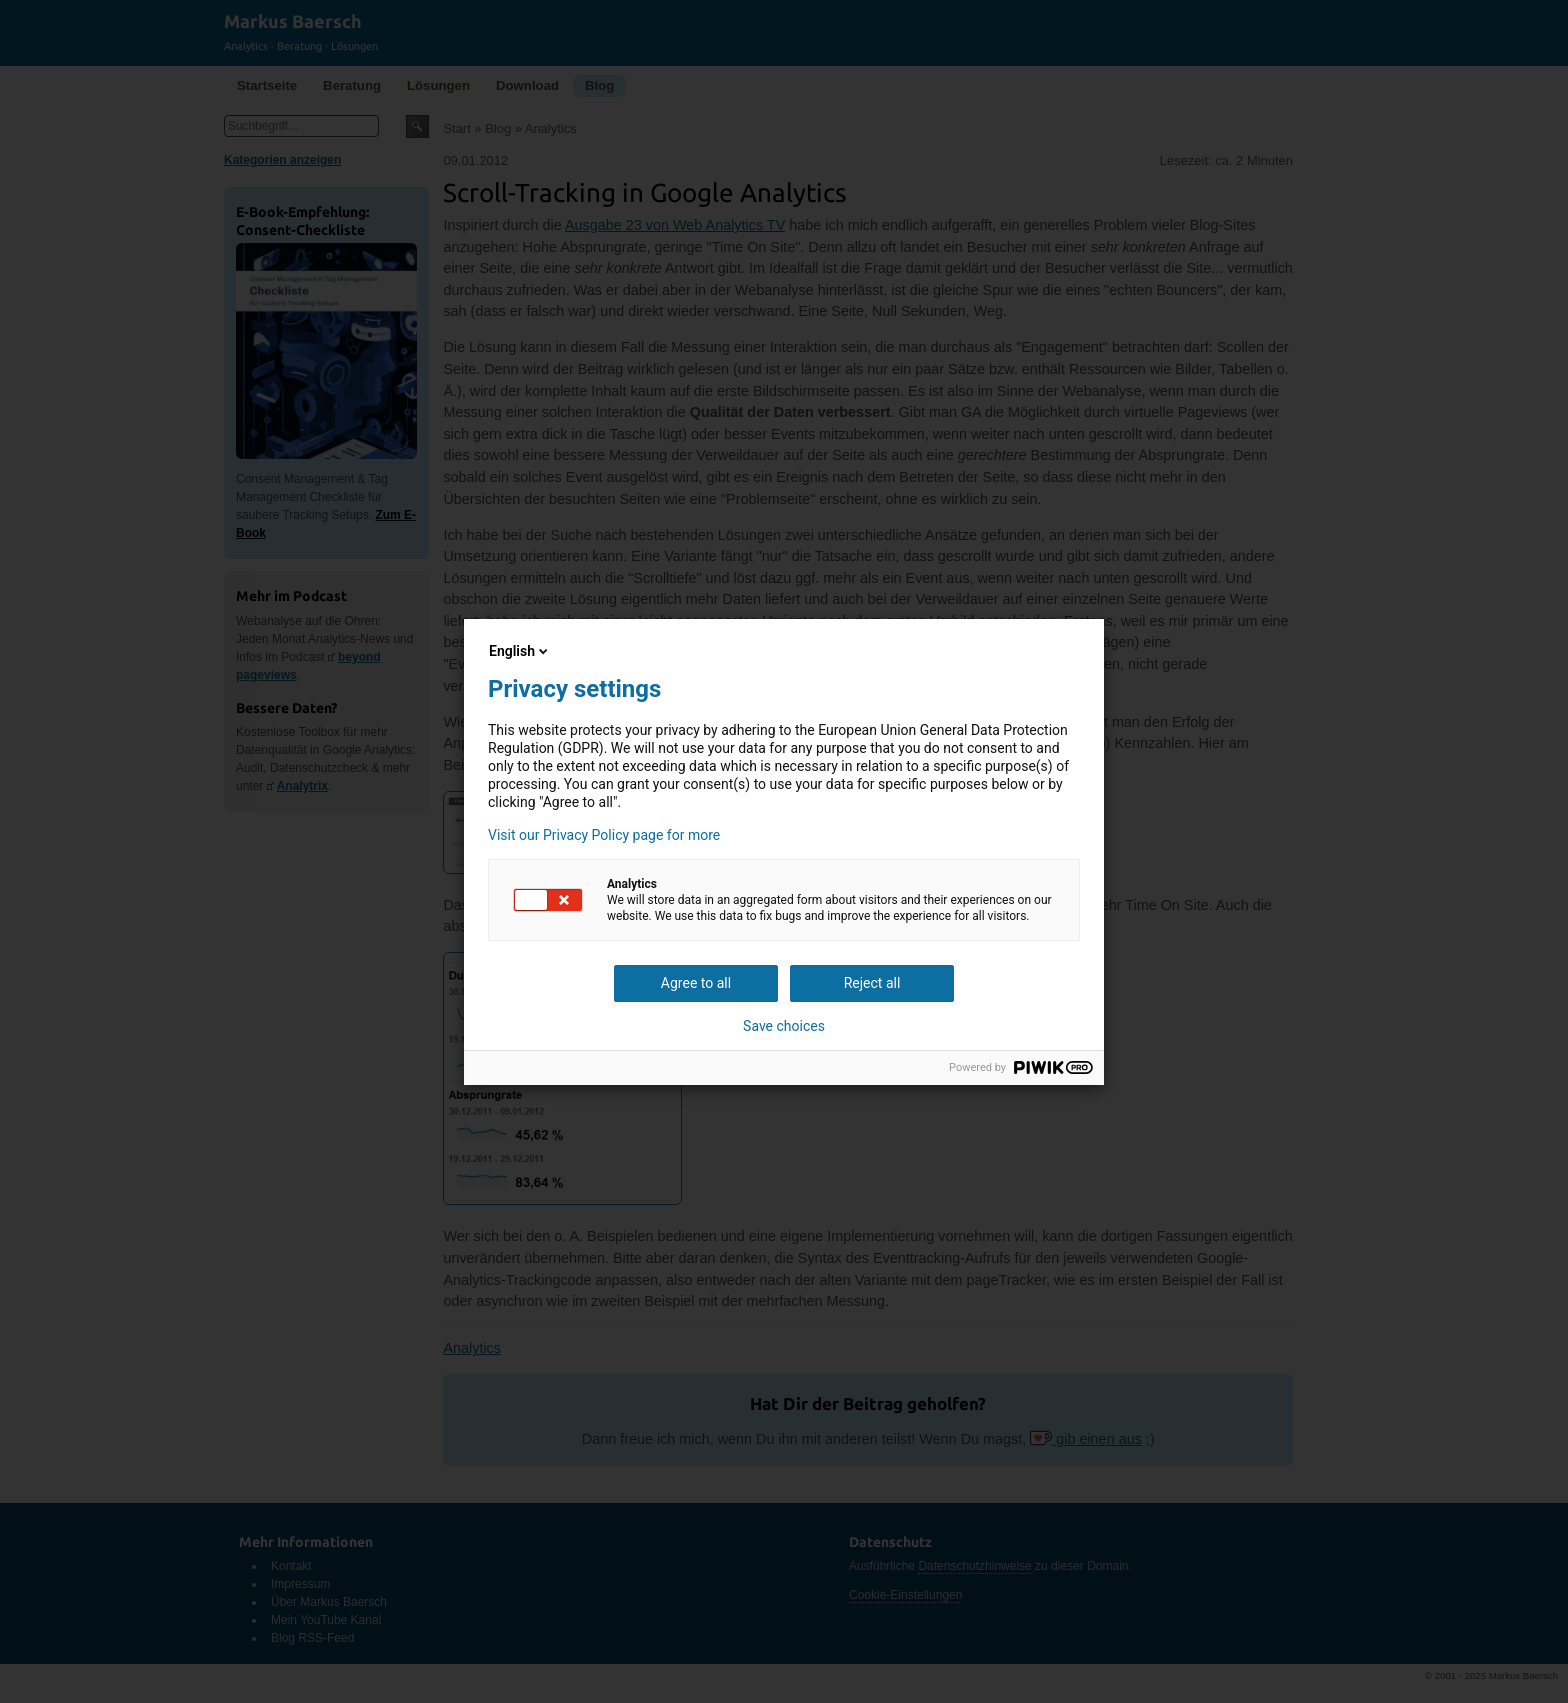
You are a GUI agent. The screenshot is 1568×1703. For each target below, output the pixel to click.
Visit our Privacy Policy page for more (604, 835)
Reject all (872, 983)
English (520, 651)
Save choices (784, 1026)
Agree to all (696, 983)
